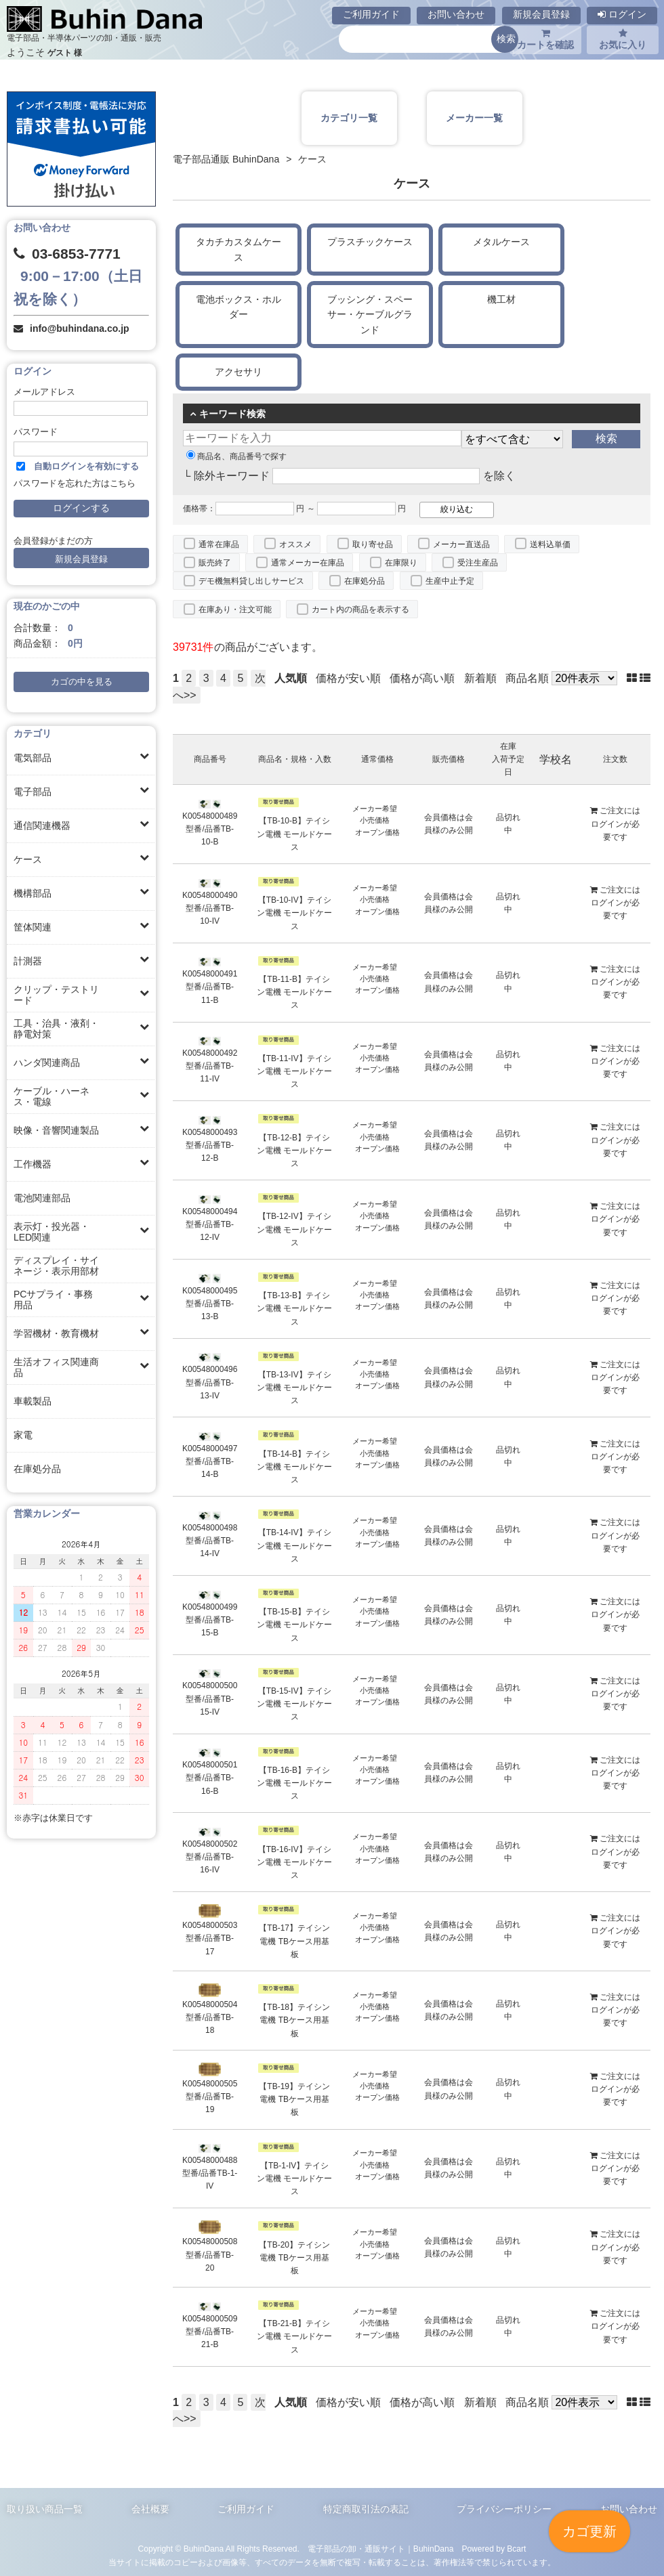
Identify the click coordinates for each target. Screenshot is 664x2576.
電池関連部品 (42, 1198)
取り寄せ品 (372, 544)
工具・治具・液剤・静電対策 (56, 1028)
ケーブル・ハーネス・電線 (51, 1096)
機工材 (501, 299)
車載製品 (32, 1401)
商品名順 (527, 678)
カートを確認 (545, 39)
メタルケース (501, 241)
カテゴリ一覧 (348, 117)
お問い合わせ (456, 14)
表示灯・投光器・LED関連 (51, 1232)
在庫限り (401, 562)
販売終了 (215, 562)
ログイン (622, 14)
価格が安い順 (348, 678)
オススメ (295, 544)
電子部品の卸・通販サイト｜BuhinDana (380, 2549)
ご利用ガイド (371, 14)
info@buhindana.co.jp (79, 328)
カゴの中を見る (81, 682)
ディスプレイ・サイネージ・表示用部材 (56, 1265)
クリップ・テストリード (56, 995)
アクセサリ (238, 371)
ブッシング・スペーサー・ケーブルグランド (370, 314)
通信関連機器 (42, 825)
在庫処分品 (37, 1468)
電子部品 (32, 791)
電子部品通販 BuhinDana (226, 159)
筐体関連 (32, 927)
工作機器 (32, 1164)
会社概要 (150, 2509)
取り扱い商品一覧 (45, 2509)
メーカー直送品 (461, 544)
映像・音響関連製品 (56, 1130)
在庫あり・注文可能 (235, 609)
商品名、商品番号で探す (236, 456)
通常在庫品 (219, 544)
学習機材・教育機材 (56, 1333)
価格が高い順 (422, 678)
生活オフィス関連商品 (56, 1367)
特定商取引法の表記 (366, 2509)
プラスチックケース (370, 241)
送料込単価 (550, 544)
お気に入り (622, 39)
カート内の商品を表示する (360, 609)
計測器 (28, 961)
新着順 (480, 678)
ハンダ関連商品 (47, 1062)
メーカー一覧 (474, 117)
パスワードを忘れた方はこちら (75, 483)
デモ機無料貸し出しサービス (251, 581)
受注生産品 (477, 562)
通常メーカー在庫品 (307, 562)
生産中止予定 (450, 581)
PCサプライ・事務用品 (53, 1299)
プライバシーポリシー (504, 2509)
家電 (23, 1435)
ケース (28, 859)
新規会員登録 (541, 14)
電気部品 (32, 757)
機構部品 (32, 893)
